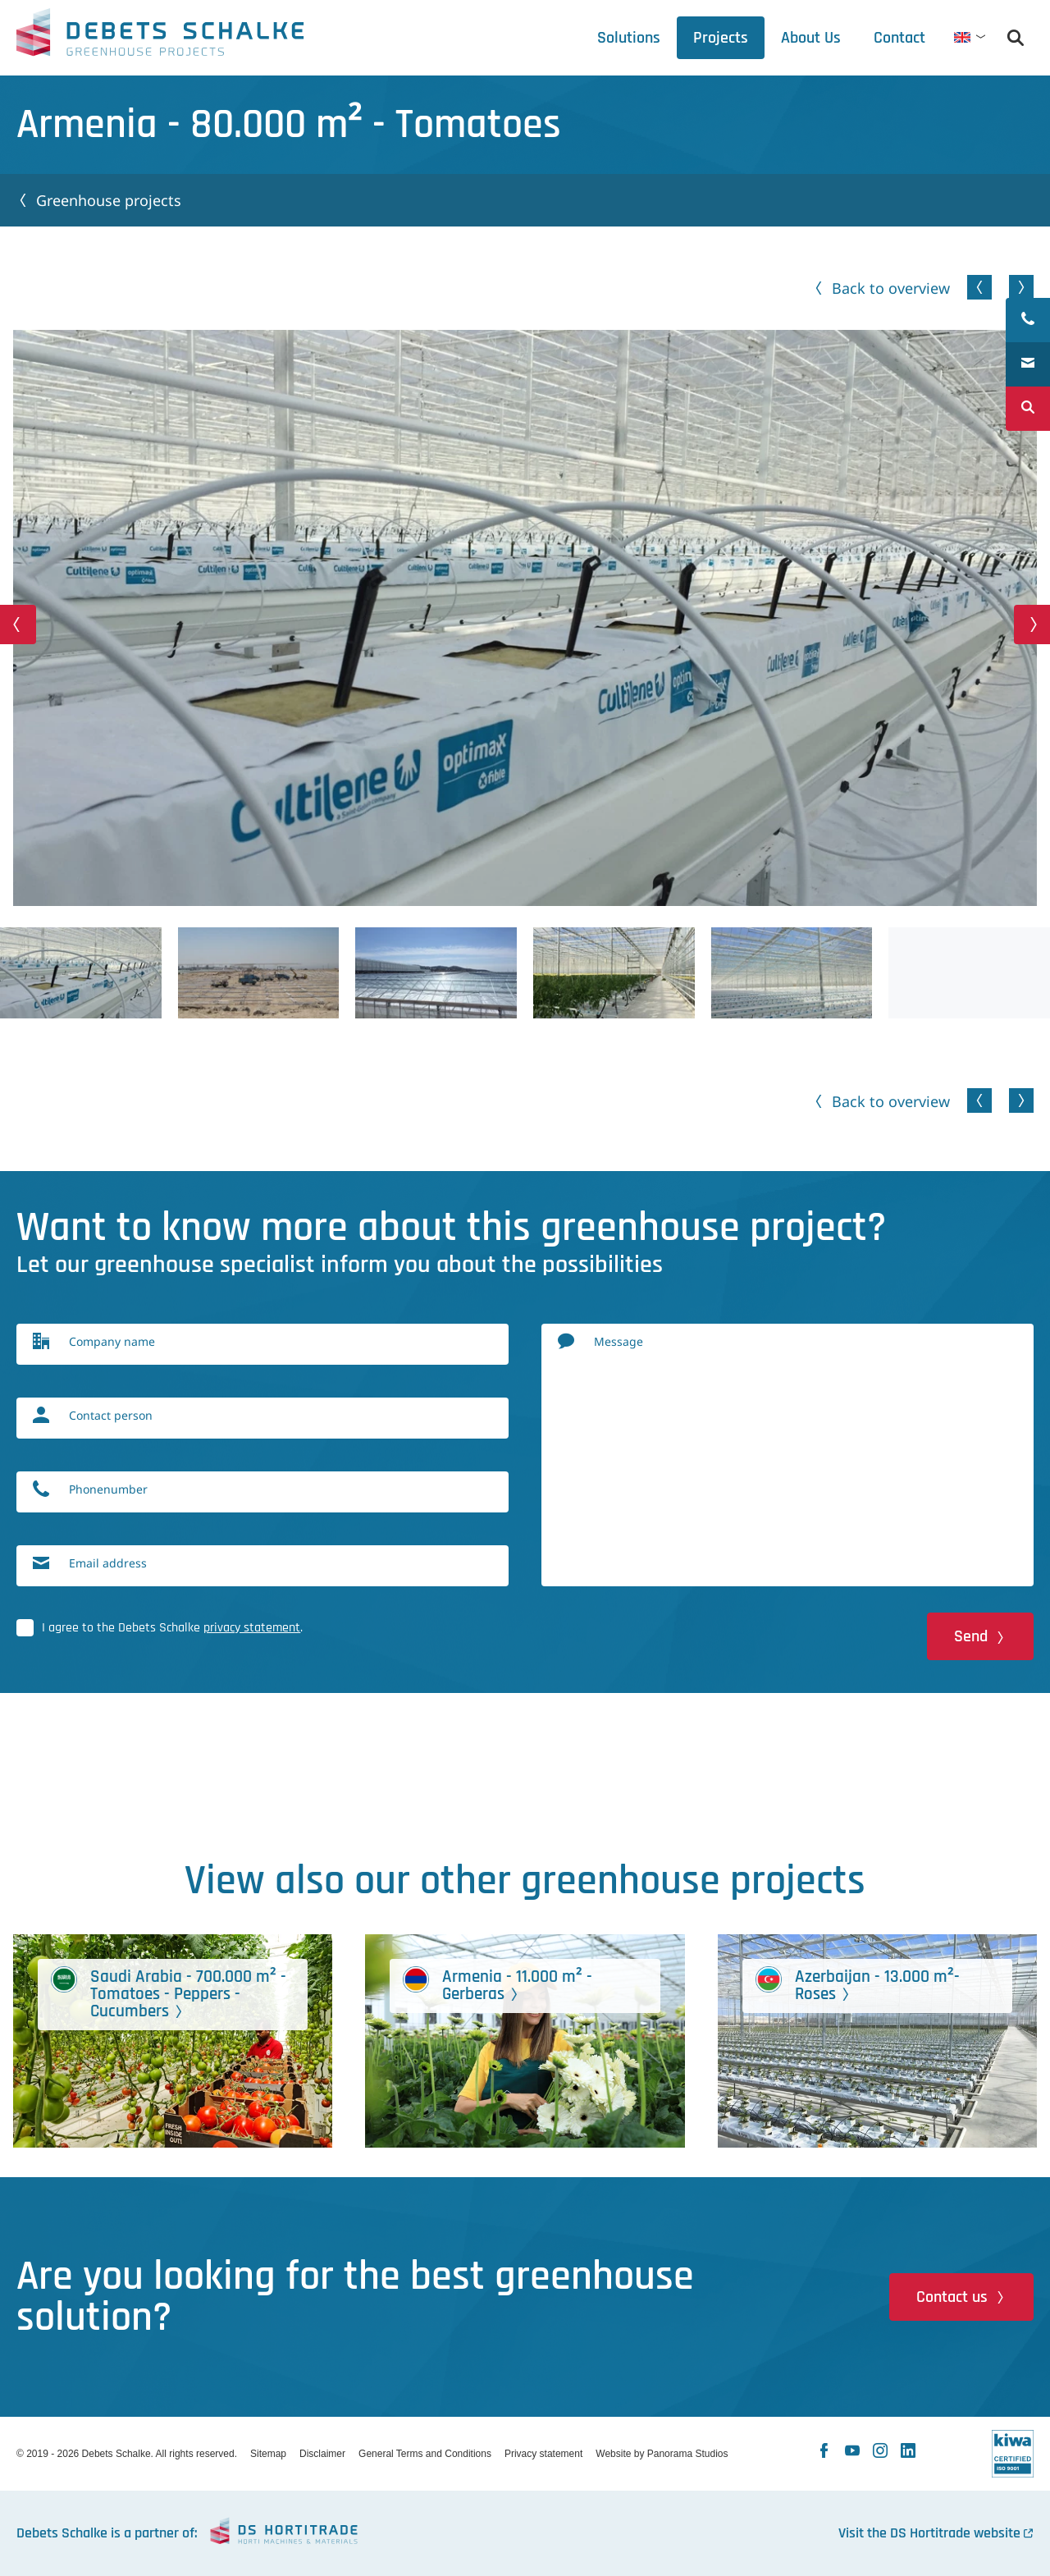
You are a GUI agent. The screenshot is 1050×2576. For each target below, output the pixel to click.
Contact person (111, 1415)
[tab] (811, 37)
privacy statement (251, 1627)
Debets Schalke (160, 37)
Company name (112, 1341)
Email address (108, 1563)
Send (971, 1636)
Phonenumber (108, 1489)
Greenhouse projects (108, 200)
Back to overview (891, 288)
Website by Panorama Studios (662, 2453)
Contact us (952, 2297)
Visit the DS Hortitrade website (929, 2532)
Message (618, 1341)
